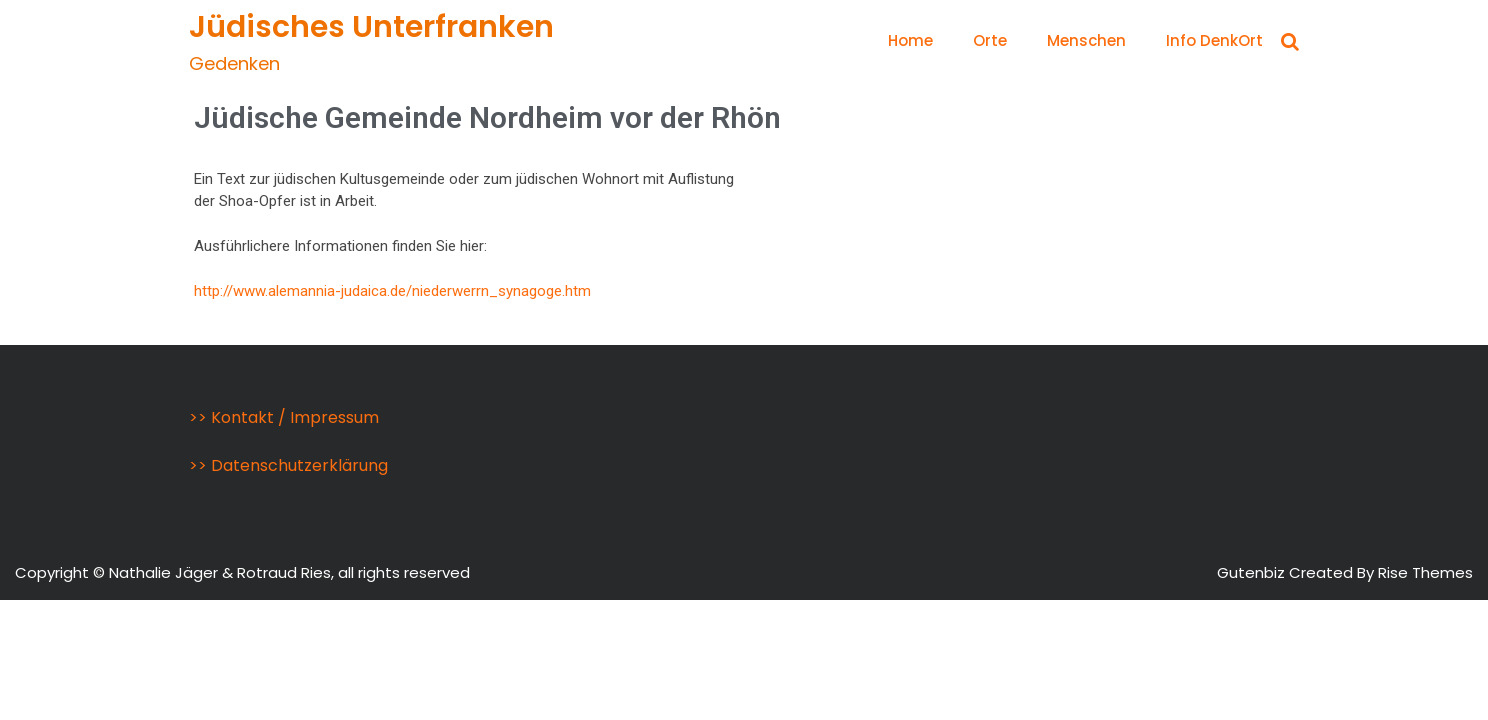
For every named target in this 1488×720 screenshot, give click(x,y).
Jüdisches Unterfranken (371, 27)
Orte (990, 40)
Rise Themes (1425, 572)
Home (910, 40)
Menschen (1086, 40)
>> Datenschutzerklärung (288, 465)
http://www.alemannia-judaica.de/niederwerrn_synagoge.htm (392, 291)
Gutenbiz (1253, 572)
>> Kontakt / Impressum (284, 417)
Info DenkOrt (1214, 40)
